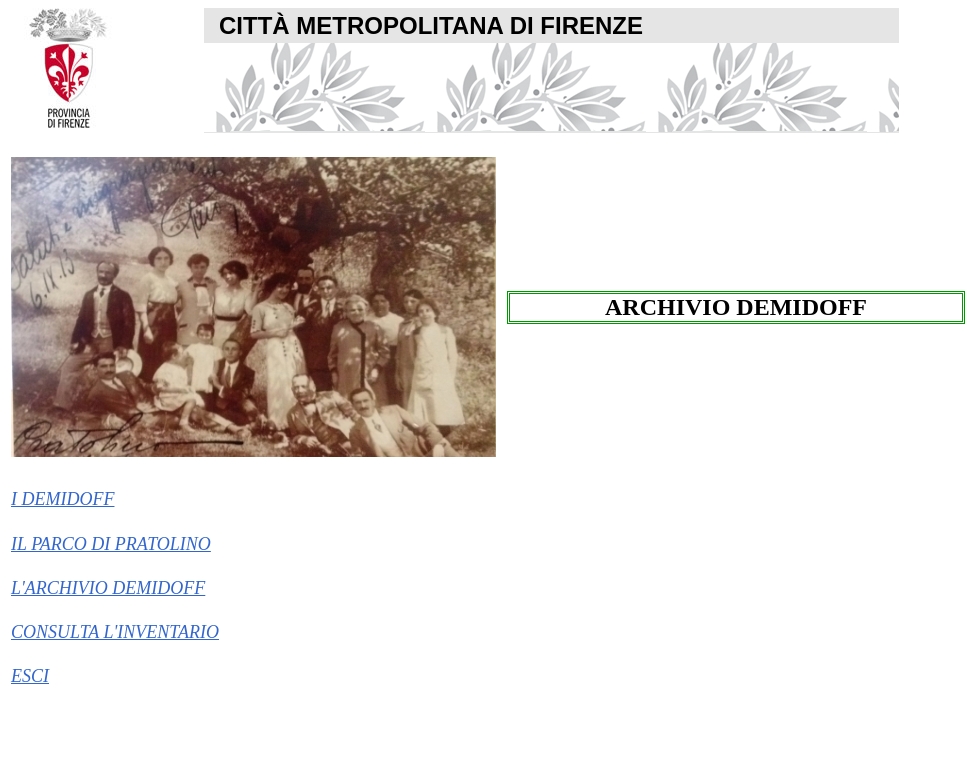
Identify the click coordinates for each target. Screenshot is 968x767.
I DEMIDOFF (62, 499)
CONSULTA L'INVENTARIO (115, 632)
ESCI (30, 676)
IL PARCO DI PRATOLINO (111, 544)
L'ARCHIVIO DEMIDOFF (108, 588)
